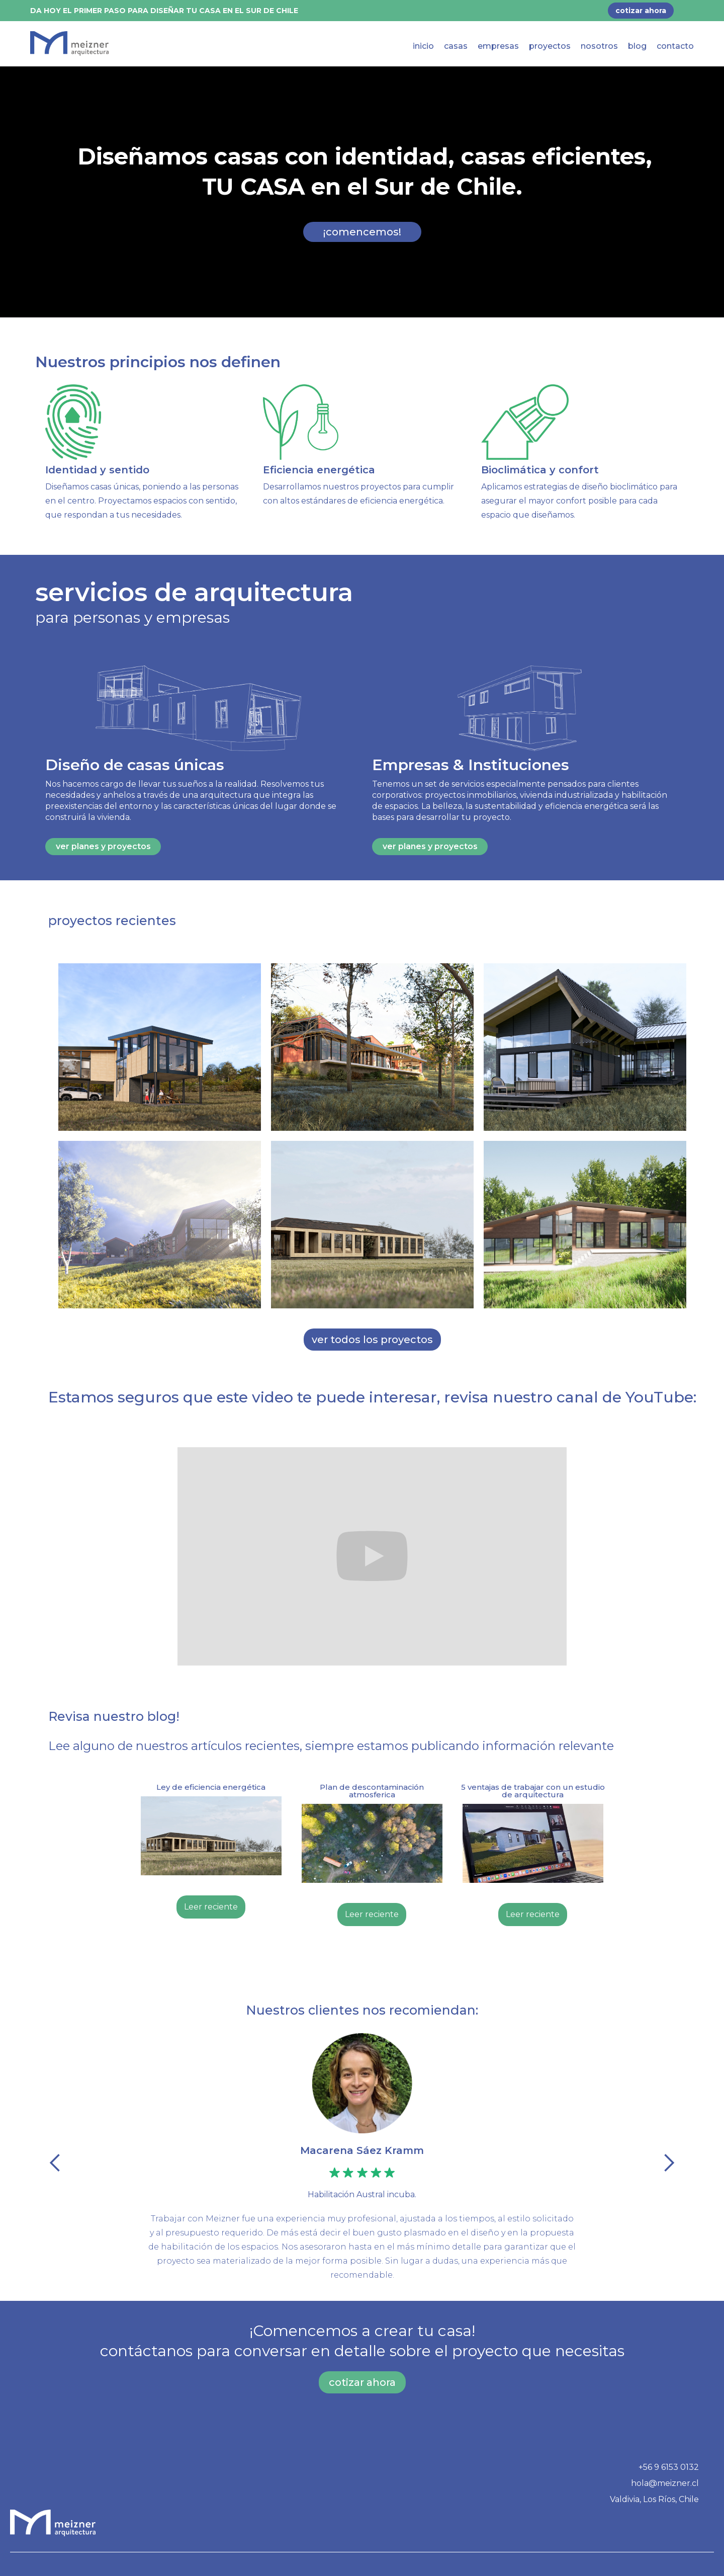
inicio (423, 46)
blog (637, 46)
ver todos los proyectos (372, 1340)
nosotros (599, 46)
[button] (55, 2163)
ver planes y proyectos (103, 846)
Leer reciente (211, 1907)
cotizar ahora (362, 2382)
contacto (675, 46)
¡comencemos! (362, 232)
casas (456, 46)
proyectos (550, 46)
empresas (498, 46)
